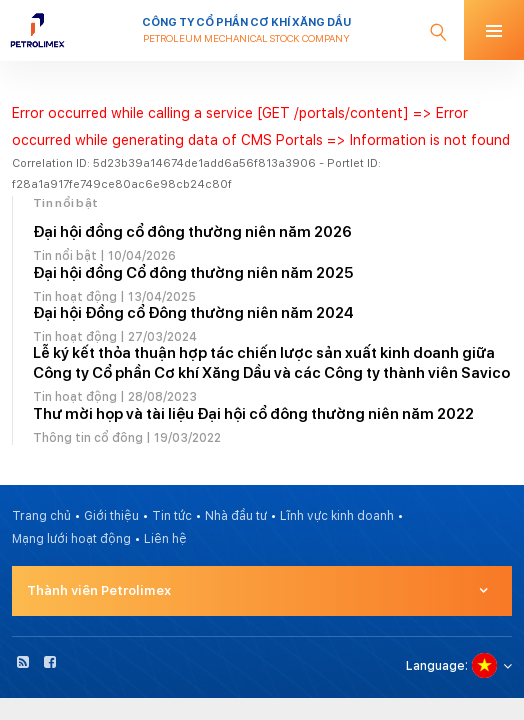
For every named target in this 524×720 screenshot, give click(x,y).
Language (435, 666)
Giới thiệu (111, 516)
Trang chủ (41, 516)
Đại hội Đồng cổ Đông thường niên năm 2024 (193, 313)
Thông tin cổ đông (88, 438)
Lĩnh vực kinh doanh (337, 516)
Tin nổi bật (65, 256)
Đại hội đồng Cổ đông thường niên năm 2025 (193, 273)
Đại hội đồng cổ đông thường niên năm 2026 (192, 232)
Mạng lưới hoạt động (71, 539)
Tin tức (172, 516)
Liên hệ (165, 539)
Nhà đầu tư (236, 516)
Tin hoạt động (75, 297)
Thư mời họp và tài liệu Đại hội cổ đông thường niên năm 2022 (253, 414)
